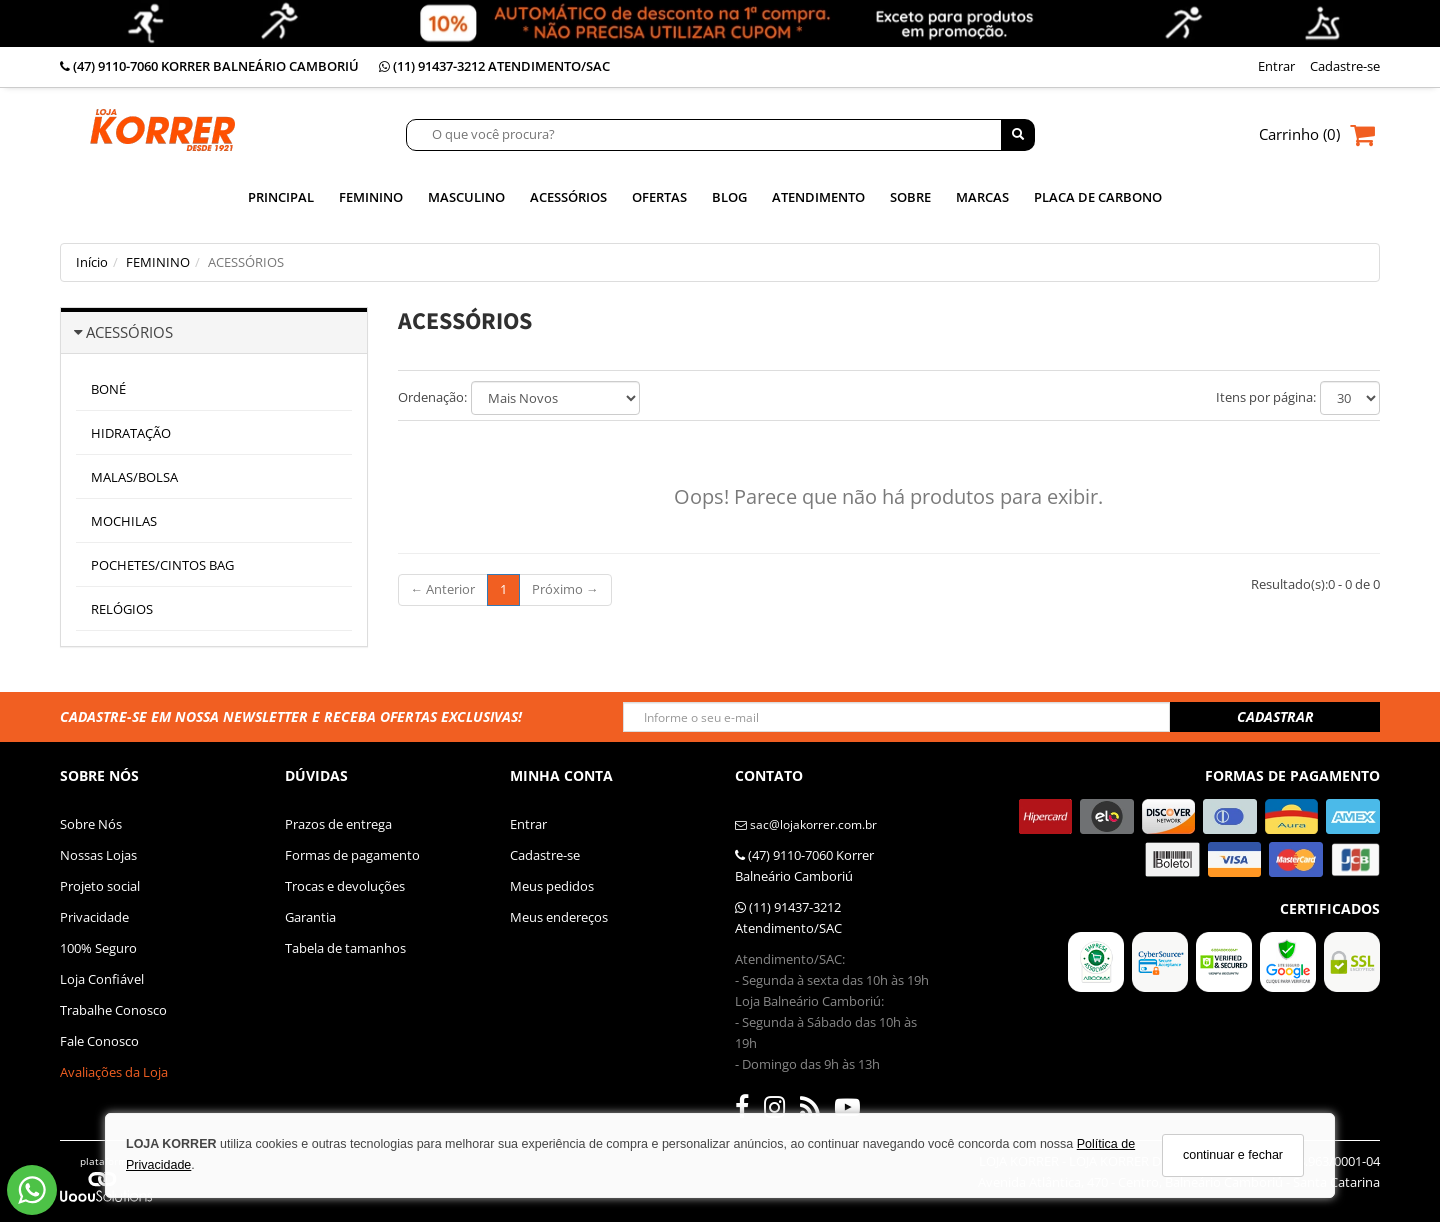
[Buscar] (1018, 135)
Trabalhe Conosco (113, 1010)
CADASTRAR (1275, 716)
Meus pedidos (552, 886)
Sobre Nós (91, 824)
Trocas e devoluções (345, 886)
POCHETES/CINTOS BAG (162, 565)
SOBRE (910, 197)
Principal (281, 197)
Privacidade (94, 917)
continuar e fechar (1233, 1155)
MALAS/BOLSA (134, 477)
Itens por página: (1266, 397)
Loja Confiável (102, 979)
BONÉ (108, 389)
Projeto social (100, 886)
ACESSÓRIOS (129, 332)
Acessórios (568, 197)
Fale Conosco (99, 1041)
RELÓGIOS (122, 609)
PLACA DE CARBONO (1098, 197)
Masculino (466, 197)
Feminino (371, 197)
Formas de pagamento (352, 855)
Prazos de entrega (338, 824)
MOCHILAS (124, 521)
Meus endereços (559, 917)
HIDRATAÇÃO (131, 433)
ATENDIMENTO (818, 197)
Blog (729, 197)
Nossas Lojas (98, 855)
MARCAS (982, 197)
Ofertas (659, 197)
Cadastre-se (545, 855)
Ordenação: (432, 397)
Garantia (310, 917)
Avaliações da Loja (114, 1072)
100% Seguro (98, 948)
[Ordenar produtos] (555, 398)
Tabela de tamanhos (345, 948)
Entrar (528, 824)
